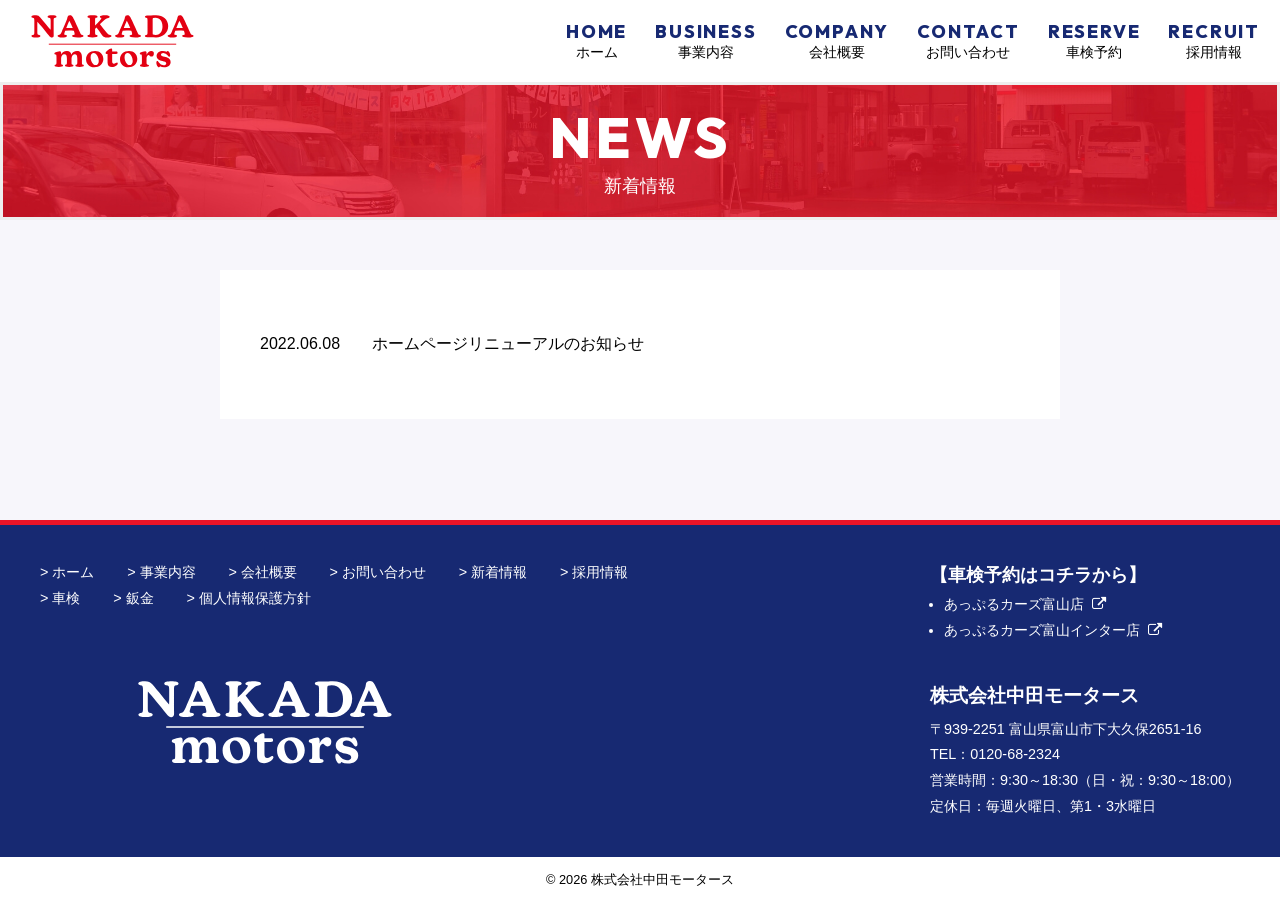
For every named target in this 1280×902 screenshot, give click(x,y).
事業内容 (705, 40)
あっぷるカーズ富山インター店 (1042, 630)
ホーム (596, 40)
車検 (66, 598)
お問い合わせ (968, 40)
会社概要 (837, 40)
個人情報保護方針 (255, 598)
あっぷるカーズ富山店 (1014, 604)
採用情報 (1214, 40)
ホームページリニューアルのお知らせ (508, 343)
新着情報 (499, 572)
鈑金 (140, 598)
